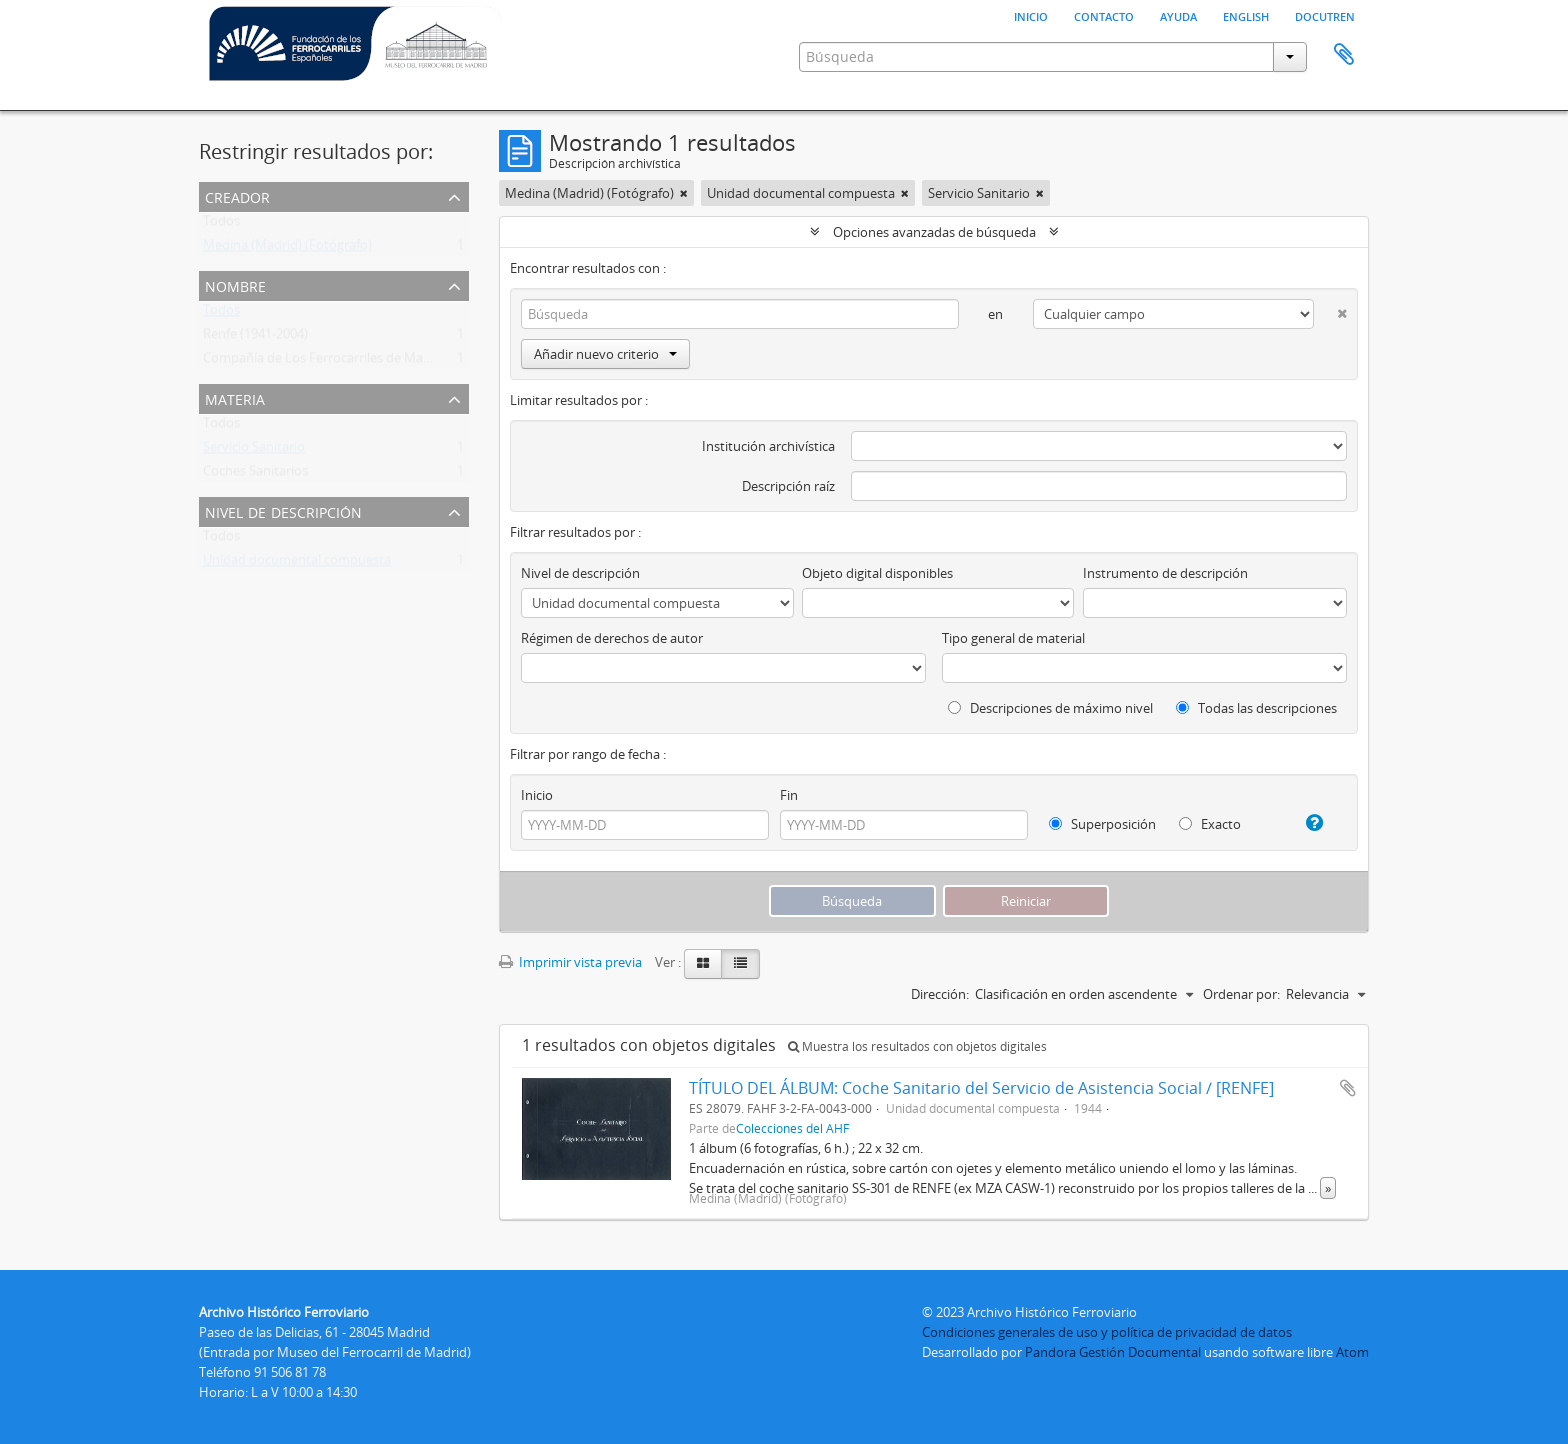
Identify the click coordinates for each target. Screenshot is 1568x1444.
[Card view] (703, 964)
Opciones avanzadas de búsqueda (934, 232)
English (1246, 15)
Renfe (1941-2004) (255, 338)
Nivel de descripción (283, 510)
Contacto (1104, 15)
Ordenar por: (1241, 994)
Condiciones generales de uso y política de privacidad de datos (1107, 1332)
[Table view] (740, 964)
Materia (235, 397)
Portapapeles (1344, 55)
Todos (221, 225)
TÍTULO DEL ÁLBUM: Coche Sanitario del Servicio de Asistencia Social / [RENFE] (981, 1088)
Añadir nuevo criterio (605, 354)
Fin (789, 795)
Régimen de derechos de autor (612, 638)
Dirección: (940, 994)
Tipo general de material (1013, 638)
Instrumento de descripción (1165, 573)
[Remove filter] (684, 193)
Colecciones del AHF (792, 1128)
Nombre (235, 284)
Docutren (1325, 15)
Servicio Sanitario (254, 451)
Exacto (1210, 824)
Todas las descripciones (1256, 708)
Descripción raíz (788, 486)
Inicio (1031, 15)
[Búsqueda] (740, 314)
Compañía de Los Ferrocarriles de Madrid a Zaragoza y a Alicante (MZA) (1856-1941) (448, 362)
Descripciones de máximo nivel (1050, 708)
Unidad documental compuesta (297, 564)
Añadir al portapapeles (1348, 1088)
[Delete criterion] (1330, 309)
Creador (237, 195)
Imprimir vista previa (570, 962)
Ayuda (1178, 15)
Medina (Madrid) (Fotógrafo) (287, 249)
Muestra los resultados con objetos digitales (917, 1046)
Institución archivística (768, 446)
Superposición (1102, 824)
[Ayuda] (1306, 823)
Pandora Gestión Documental (1113, 1352)
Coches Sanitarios (255, 475)
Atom (1352, 1352)
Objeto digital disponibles (877, 573)
